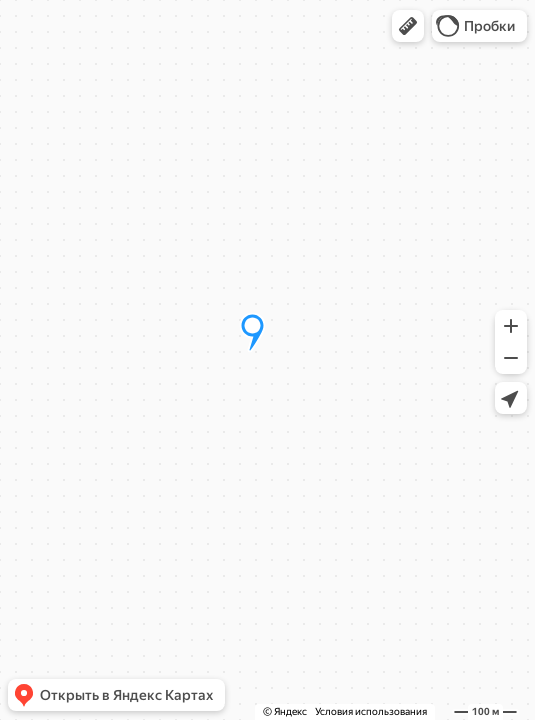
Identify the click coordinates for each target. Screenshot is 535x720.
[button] (408, 26)
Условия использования (371, 711)
